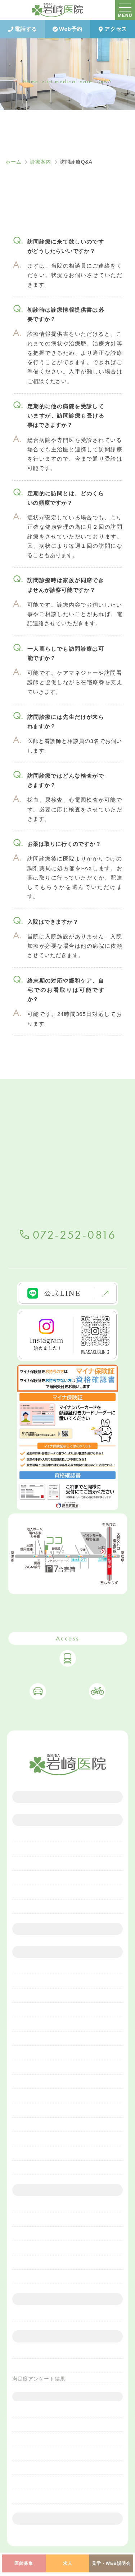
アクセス (112, 29)
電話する (22, 29)
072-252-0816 (74, 1235)
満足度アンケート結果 (39, 2379)
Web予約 (67, 29)
